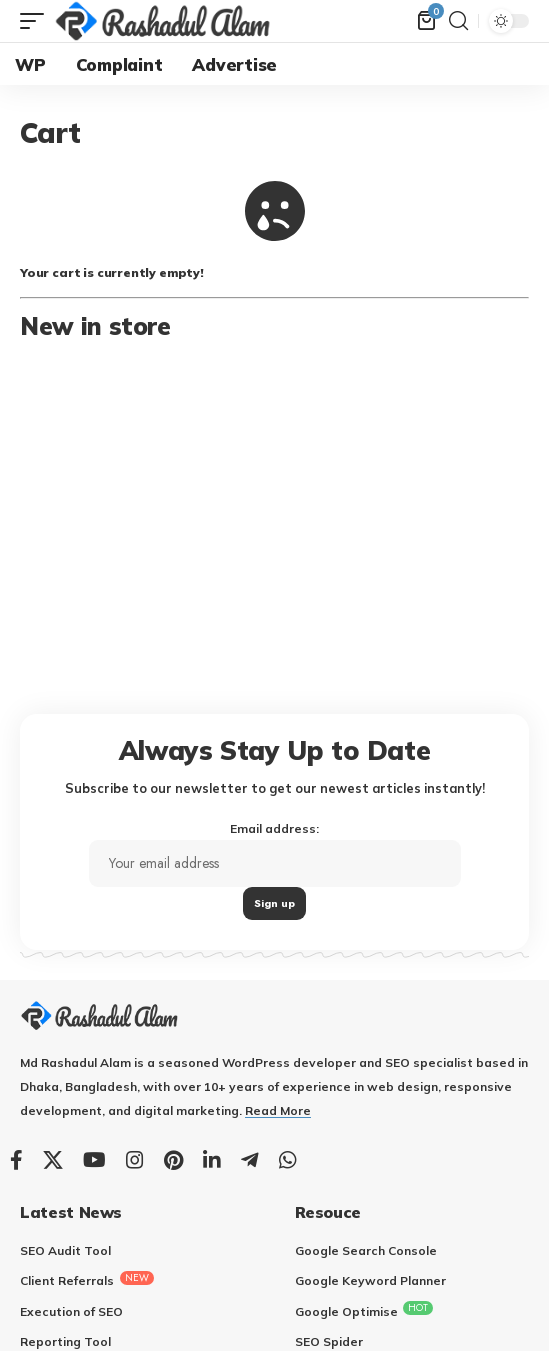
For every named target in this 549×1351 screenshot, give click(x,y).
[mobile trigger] (37, 21)
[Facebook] (16, 1160)
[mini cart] (428, 21)
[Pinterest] (173, 1160)
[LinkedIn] (212, 1160)
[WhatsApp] (288, 1160)
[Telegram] (250, 1160)
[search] (458, 21)
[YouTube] (94, 1160)
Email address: (275, 870)
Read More (278, 1110)
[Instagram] (135, 1160)
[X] (53, 1160)
